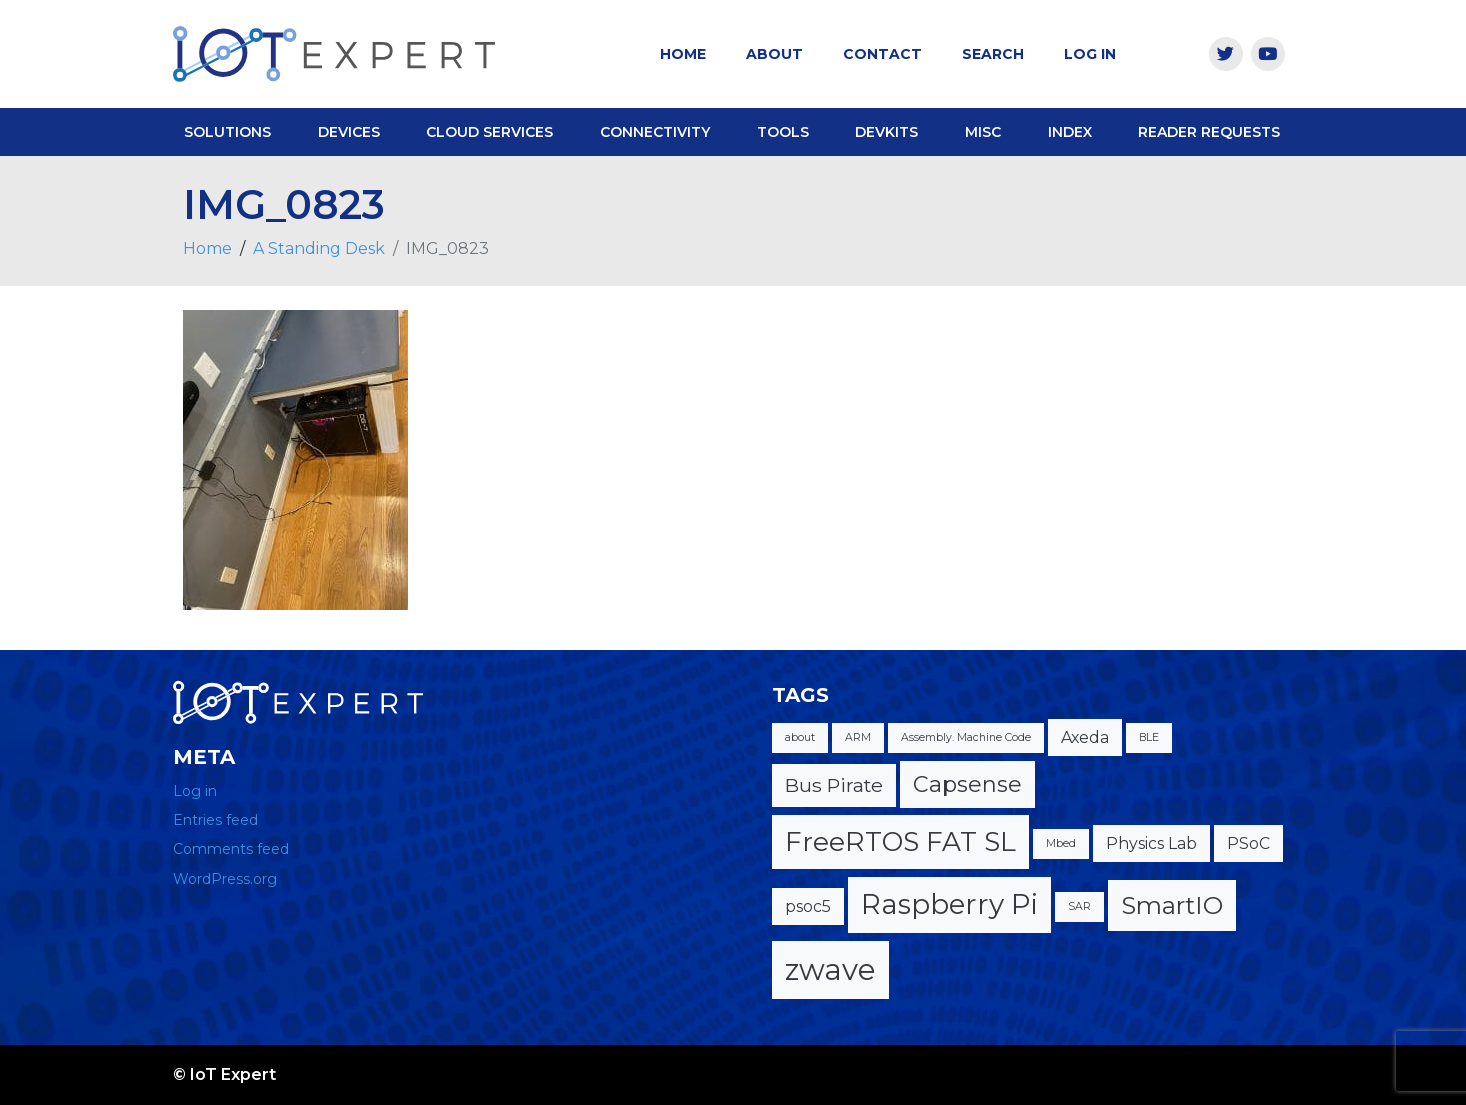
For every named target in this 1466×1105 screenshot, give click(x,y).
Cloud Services (489, 132)
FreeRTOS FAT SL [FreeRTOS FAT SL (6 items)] (900, 841)
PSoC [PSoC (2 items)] (1248, 843)
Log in (195, 791)
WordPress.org (225, 879)
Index (1070, 132)
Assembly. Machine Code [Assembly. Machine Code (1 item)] (966, 737)
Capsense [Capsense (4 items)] (967, 784)
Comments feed (231, 849)
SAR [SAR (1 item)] (1079, 906)
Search (993, 54)
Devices (349, 132)
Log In (1090, 54)
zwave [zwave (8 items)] (830, 969)
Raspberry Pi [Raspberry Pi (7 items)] (949, 904)
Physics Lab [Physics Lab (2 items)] (1151, 843)
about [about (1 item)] (800, 737)
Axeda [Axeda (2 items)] (1085, 737)
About (774, 54)
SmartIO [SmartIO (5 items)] (1172, 905)
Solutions (227, 132)
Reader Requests (1209, 132)
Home (683, 54)
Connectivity (655, 132)
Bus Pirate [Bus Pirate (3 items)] (834, 785)
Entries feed (215, 820)
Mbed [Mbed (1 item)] (1061, 843)
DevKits (886, 132)
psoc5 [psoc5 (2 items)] (808, 906)
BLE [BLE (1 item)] (1149, 737)
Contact (882, 54)
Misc (983, 132)
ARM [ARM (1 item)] (858, 737)
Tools (783, 132)
